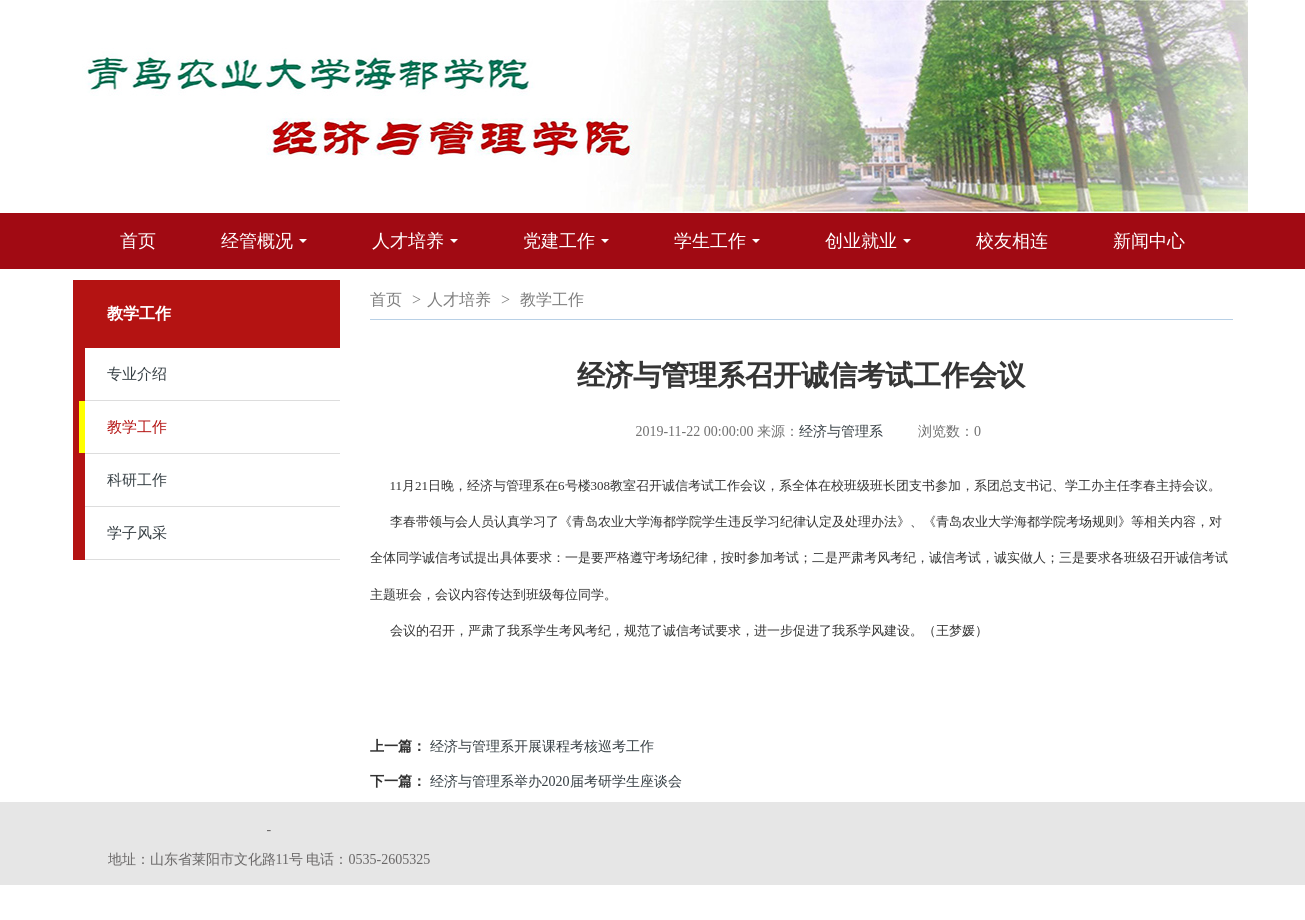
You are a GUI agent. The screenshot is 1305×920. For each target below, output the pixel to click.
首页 (138, 241)
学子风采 (137, 533)
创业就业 (873, 250)
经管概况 (269, 250)
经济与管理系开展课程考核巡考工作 (542, 746)
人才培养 (420, 250)
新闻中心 (1149, 241)
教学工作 (137, 427)
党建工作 (571, 250)
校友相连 (1012, 241)
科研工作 (137, 480)
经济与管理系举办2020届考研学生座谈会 (556, 781)
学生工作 (722, 250)
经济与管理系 (841, 431)
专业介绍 (137, 374)
